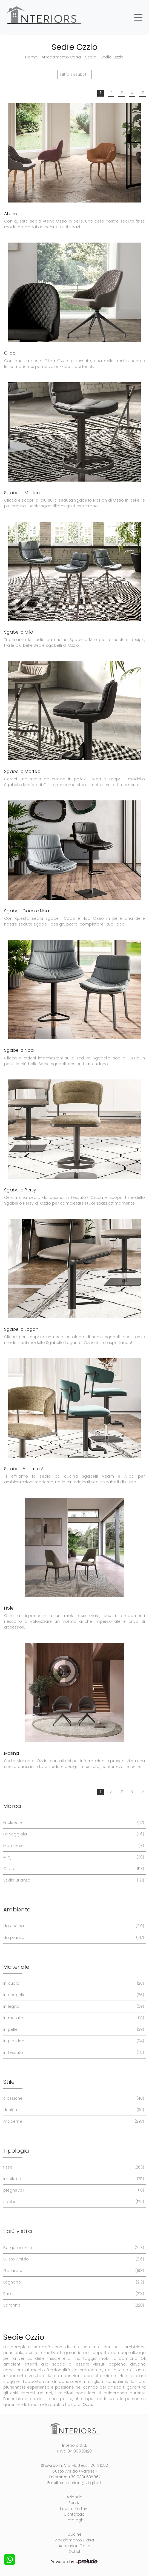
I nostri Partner (74, 2508)
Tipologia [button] (16, 2151)
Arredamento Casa (61, 57)
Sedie (90, 57)
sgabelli (73, 2202)
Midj (73, 1857)
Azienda (75, 2497)
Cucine (74, 2534)
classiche (73, 2098)
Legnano (73, 2282)
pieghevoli (73, 2190)
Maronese (73, 1846)
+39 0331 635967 (84, 2477)
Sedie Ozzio (112, 57)
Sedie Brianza (73, 1880)
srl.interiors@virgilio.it (81, 2482)
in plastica (73, 2041)
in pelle (73, 2029)
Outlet (74, 2551)
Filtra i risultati (74, 74)
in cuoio (73, 1983)
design (73, 2110)
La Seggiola (73, 1834)
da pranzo (73, 1938)
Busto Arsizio (73, 2259)
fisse (73, 2167)
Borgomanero (73, 2248)
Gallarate (73, 2271)
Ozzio (73, 1869)
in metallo (73, 2018)
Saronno (73, 2305)
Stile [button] (9, 2082)
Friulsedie (73, 1823)
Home (31, 57)
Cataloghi (74, 2520)
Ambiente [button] (16, 1909)
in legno (73, 2006)
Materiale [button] (16, 1967)
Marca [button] (12, 1806)
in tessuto (73, 2052)
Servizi (74, 2502)
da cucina (73, 1926)
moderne (73, 2121)
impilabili (73, 2179)
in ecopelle (73, 1995)
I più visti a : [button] (19, 2231)
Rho (73, 2294)
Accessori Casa (75, 2546)
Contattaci (74, 2514)
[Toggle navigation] (138, 17)
